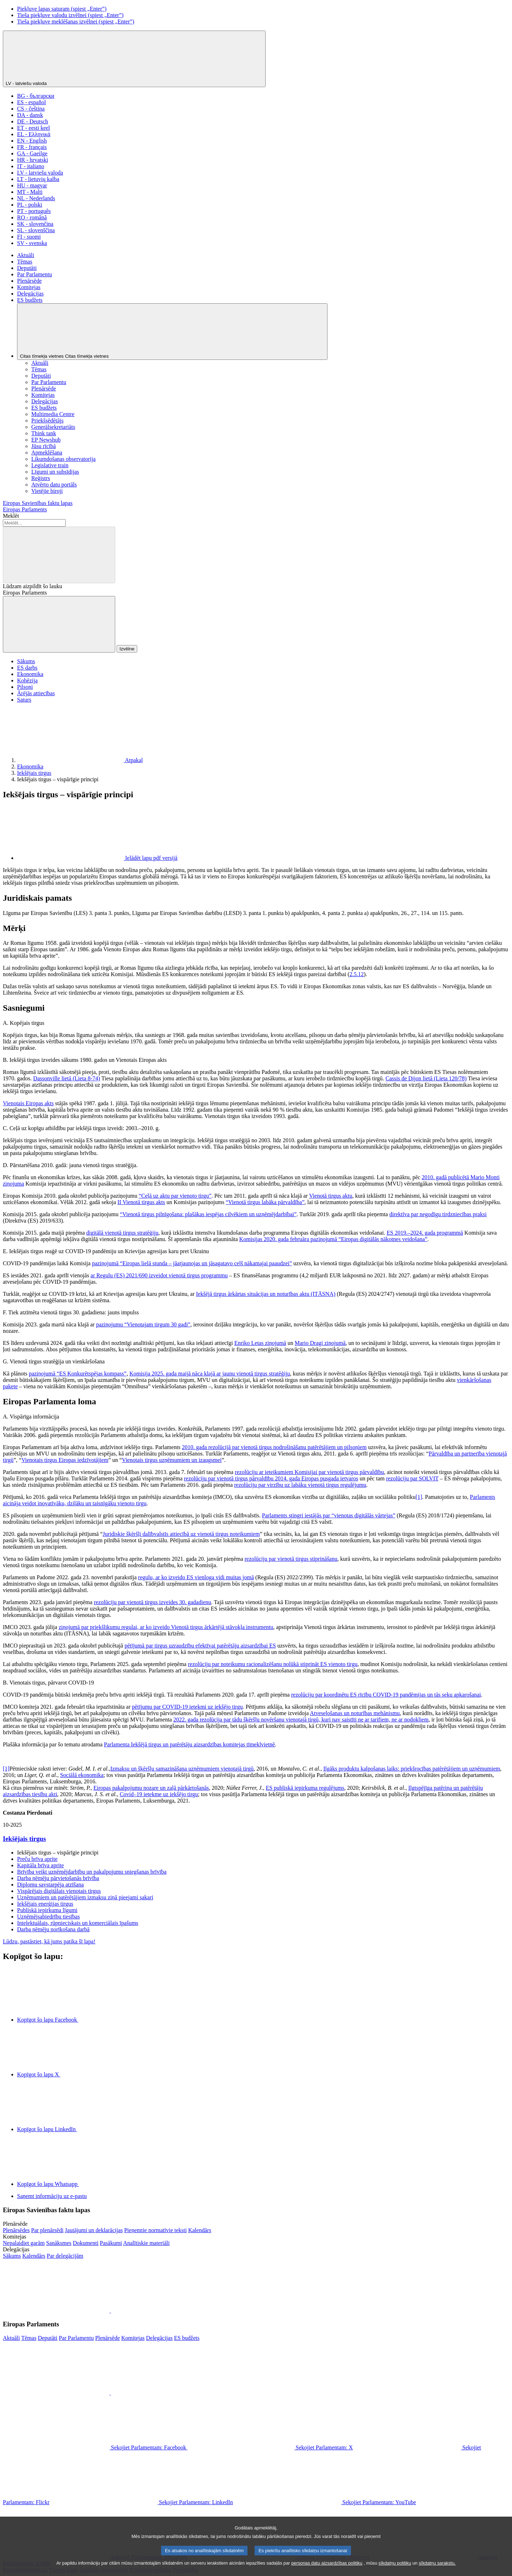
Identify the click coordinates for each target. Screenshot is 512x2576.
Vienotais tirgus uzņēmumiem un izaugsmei (172, 1460)
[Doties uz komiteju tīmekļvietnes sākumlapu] (24, 2243)
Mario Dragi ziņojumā (320, 1343)
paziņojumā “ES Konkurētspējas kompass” (78, 1374)
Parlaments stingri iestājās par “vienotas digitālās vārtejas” (328, 1515)
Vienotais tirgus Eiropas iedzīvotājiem (64, 1460)
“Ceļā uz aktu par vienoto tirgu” (175, 1196)
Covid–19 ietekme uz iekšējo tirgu (159, 1794)
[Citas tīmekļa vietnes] (172, 331)
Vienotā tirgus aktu (330, 1196)
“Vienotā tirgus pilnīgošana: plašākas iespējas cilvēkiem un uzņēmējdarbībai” (208, 1214)
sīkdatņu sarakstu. (437, 2570)
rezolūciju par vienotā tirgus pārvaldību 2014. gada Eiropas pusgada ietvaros (271, 1478)
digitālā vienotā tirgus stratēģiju (122, 1233)
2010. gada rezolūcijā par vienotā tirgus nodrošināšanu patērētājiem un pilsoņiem (274, 1447)
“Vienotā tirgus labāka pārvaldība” (265, 1202)
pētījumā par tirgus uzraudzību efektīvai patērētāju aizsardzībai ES (200, 1646)
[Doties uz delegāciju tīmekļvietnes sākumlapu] (12, 2256)
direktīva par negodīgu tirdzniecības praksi (438, 1214)
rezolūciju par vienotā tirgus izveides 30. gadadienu (152, 1602)
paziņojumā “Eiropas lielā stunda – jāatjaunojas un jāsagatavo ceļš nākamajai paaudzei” (192, 1263)
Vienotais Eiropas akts (28, 1103)
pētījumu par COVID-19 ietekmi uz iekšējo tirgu (187, 1707)
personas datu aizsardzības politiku (326, 2570)
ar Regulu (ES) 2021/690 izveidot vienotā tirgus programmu (159, 1275)
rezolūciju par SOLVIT (412, 1478)
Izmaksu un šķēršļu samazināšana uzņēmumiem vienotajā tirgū (182, 1769)
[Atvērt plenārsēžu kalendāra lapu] (199, 2230)
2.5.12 (357, 974)
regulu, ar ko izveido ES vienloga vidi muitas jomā (196, 1577)
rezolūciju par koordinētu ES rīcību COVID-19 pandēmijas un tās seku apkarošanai (386, 1695)
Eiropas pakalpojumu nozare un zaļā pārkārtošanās (151, 1788)
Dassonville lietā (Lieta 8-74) (66, 1078)
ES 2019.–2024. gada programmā (424, 1233)
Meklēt (11, 516)
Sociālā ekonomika (81, 1775)
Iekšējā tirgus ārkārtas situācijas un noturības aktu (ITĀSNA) (265, 1294)
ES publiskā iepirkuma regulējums (305, 1788)
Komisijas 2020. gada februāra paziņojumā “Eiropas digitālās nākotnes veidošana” (333, 1239)
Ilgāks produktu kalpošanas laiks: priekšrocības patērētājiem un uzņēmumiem (411, 1769)
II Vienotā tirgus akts (141, 1202)
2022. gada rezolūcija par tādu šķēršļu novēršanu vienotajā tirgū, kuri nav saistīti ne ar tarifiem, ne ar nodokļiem (300, 1720)
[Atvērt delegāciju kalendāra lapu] (34, 2256)
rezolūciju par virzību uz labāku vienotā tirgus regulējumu (300, 1485)
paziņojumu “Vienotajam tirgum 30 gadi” (143, 1324)
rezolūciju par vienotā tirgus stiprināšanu (291, 1559)
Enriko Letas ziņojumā (260, 1343)
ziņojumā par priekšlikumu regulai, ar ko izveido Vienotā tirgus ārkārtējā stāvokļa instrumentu (166, 1627)
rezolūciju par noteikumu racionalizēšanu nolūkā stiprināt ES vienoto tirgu (272, 1664)
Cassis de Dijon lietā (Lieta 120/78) (425, 1078)
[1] (419, 1497)
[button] (110, 2311)
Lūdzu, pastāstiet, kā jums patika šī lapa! (49, 1941)
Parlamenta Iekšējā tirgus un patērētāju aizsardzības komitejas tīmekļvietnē (189, 1744)
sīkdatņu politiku (395, 2570)
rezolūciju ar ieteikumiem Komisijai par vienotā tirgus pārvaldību (309, 1472)
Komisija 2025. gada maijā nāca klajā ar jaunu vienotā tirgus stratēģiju (209, 1374)
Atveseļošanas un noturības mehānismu (355, 1713)
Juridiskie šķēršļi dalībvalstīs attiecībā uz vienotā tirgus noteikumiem (181, 1534)
